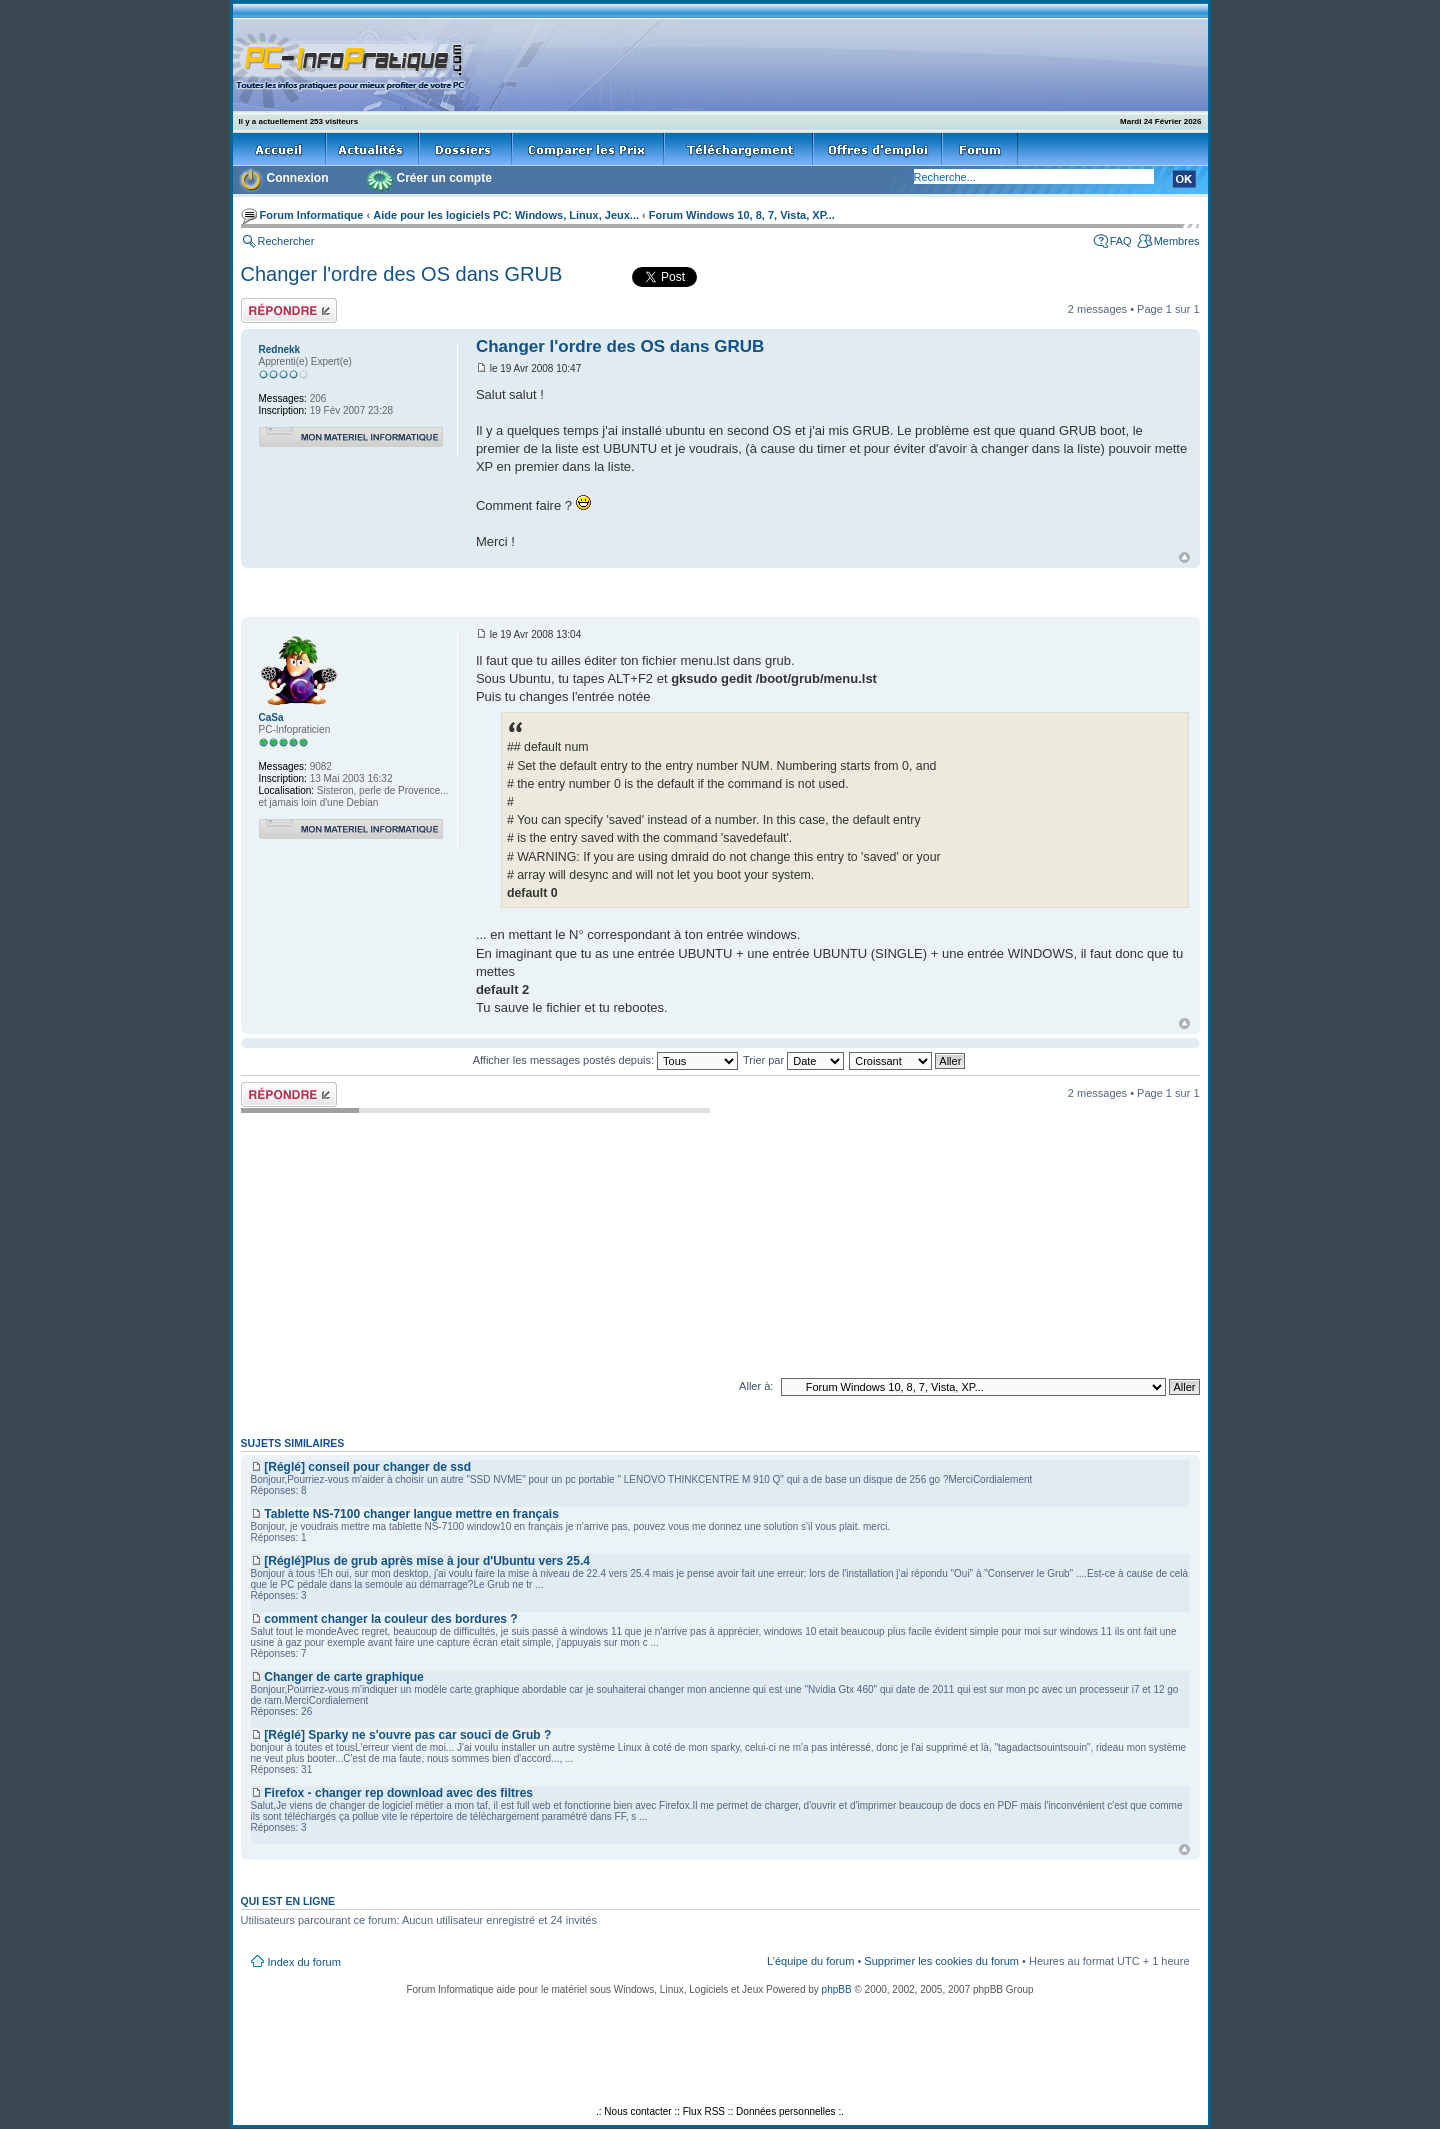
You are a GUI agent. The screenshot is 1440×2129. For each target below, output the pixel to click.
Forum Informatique (312, 215)
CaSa (271, 717)
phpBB (837, 1989)
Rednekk (280, 349)
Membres (1177, 241)
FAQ (1121, 241)
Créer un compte (444, 178)
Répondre (289, 310)
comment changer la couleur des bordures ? (390, 1619)
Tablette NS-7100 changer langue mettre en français (411, 1514)
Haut (1184, 557)
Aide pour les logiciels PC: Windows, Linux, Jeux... (506, 215)
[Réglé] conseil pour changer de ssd (367, 1467)
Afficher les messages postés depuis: (605, 1060)
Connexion (298, 178)
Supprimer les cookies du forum (941, 1961)
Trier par (793, 1060)
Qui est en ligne (288, 1901)
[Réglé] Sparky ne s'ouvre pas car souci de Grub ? (407, 1735)
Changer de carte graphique (343, 1677)
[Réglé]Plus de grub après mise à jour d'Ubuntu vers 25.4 (427, 1561)
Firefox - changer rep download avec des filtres (398, 1793)
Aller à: (756, 1386)
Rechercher (286, 241)
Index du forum (304, 1962)
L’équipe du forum (810, 1961)
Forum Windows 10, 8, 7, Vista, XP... (742, 215)
